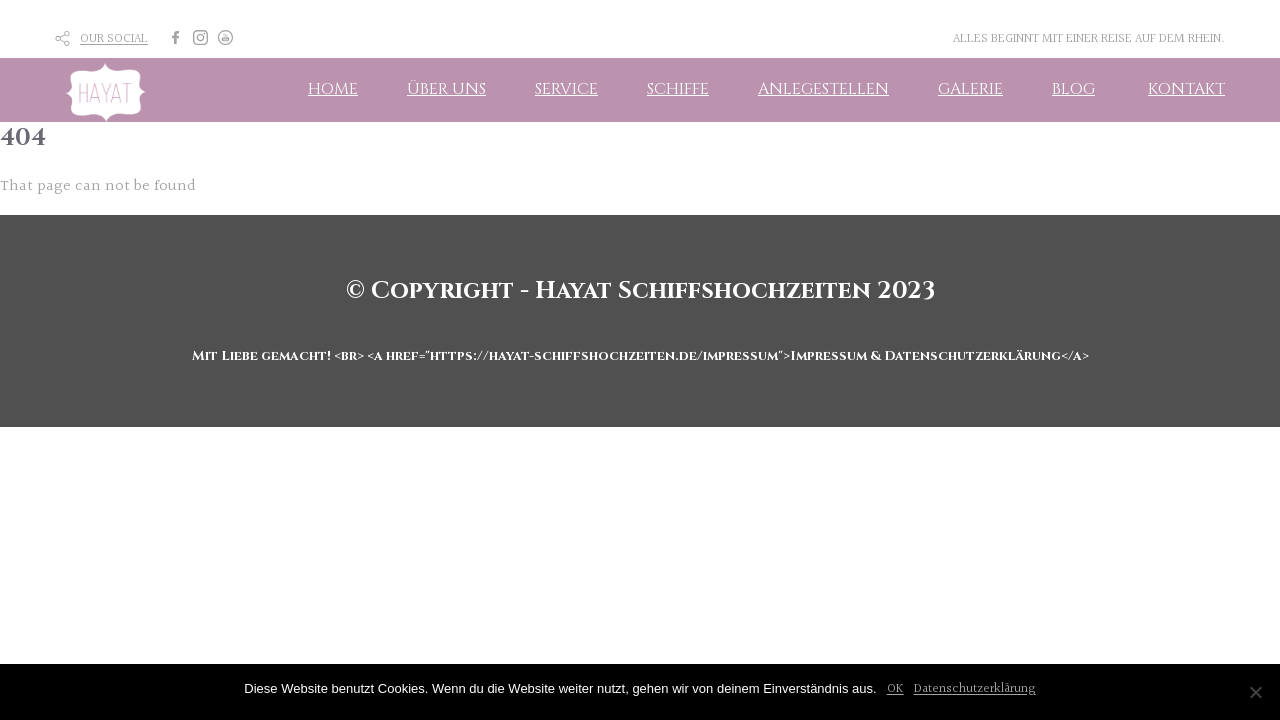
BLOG (1073, 89)
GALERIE (970, 89)
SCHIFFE (678, 89)
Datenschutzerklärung (975, 689)
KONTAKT (1186, 89)
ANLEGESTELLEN (823, 89)
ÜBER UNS (446, 89)
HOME (333, 89)
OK (895, 689)
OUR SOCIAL (114, 39)
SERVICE (566, 89)
